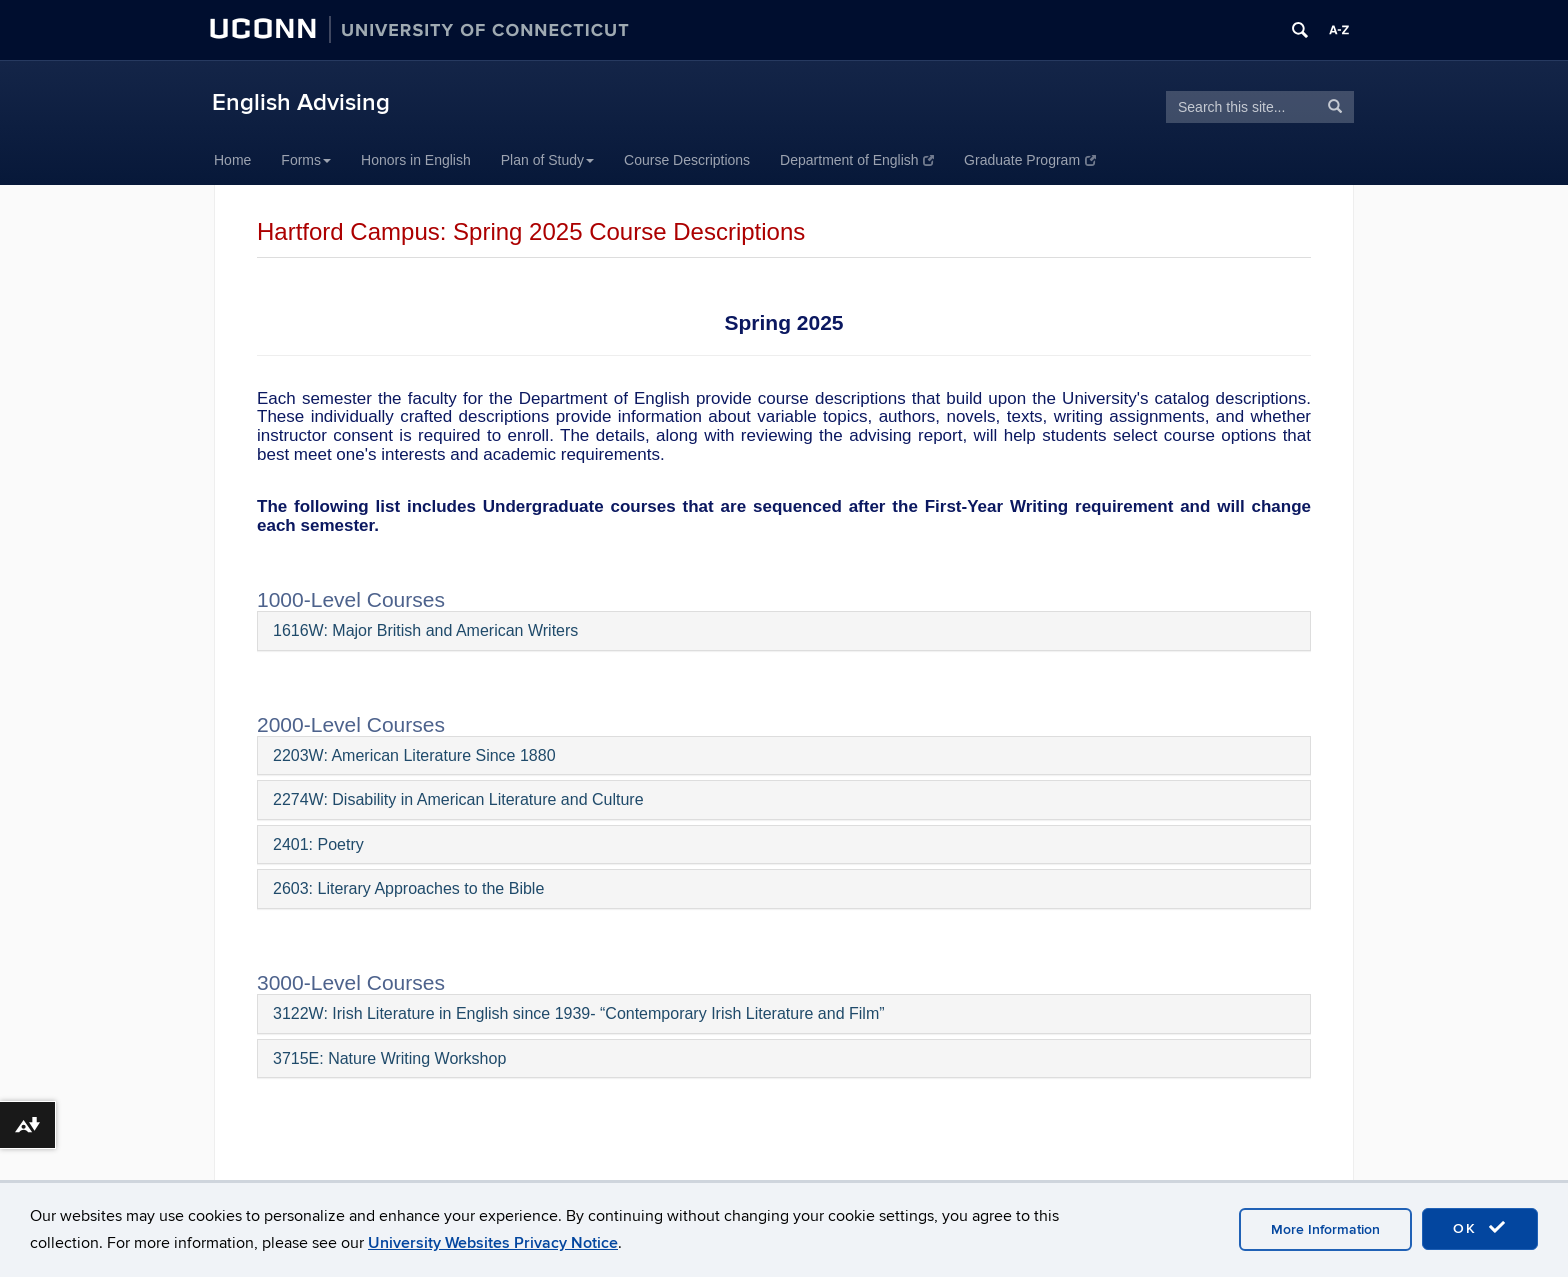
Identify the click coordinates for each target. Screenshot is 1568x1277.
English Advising (301, 102)
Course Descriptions (687, 160)
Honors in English (416, 160)
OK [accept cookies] (1480, 1228)
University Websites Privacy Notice (493, 1243)
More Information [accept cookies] (1325, 1229)
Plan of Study (547, 160)
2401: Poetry (318, 844)
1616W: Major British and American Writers (425, 630)
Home (232, 160)
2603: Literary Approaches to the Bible (408, 888)
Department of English (857, 160)
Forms (306, 160)
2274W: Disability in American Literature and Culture (458, 799)
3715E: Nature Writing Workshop (389, 1058)
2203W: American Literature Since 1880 (414, 755)
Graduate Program (1029, 160)
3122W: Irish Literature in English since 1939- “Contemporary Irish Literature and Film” (579, 1013)
